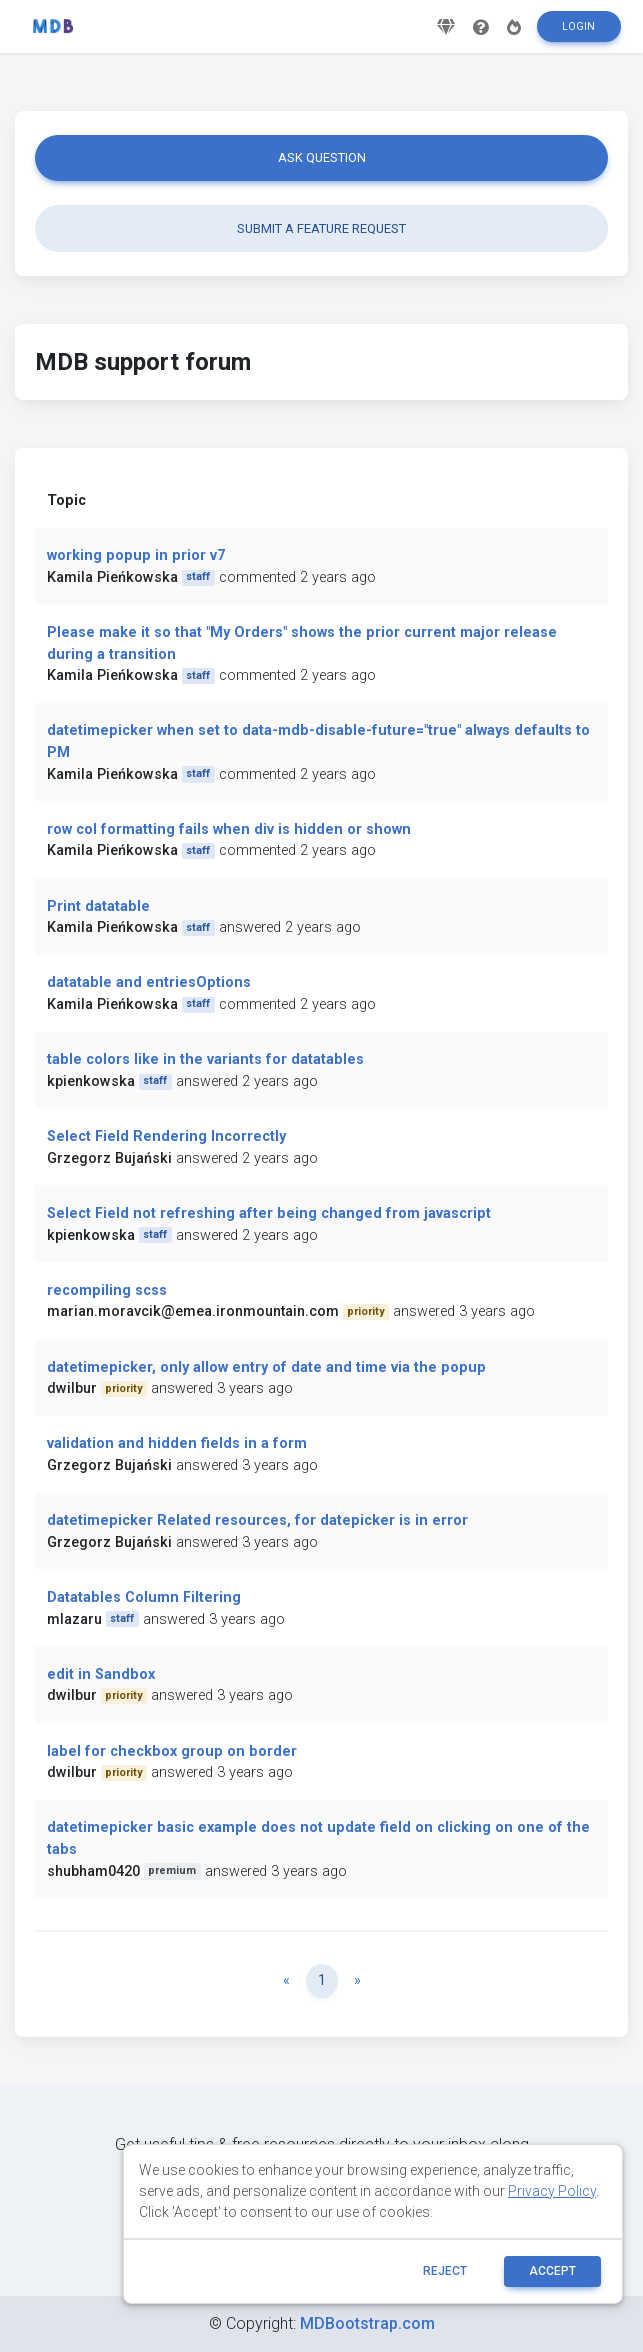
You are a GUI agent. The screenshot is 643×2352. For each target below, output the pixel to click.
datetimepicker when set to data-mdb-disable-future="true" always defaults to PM (318, 741)
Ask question (322, 157)
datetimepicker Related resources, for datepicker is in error (257, 1520)
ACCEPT (552, 2271)
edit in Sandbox (101, 1674)
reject (445, 2271)
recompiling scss (107, 1290)
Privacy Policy (552, 2191)
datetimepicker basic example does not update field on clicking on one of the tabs (318, 1838)
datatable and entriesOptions (149, 982)
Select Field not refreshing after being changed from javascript (269, 1213)
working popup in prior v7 (136, 555)
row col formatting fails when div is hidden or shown (229, 829)
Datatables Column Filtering (144, 1597)
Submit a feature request (321, 228)
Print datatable (98, 906)
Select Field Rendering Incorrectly (166, 1136)
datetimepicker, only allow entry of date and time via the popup (266, 1367)
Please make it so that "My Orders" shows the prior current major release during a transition (302, 643)
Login (578, 33)
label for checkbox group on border (172, 1751)
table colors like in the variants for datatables (205, 1059)
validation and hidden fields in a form (177, 1443)
